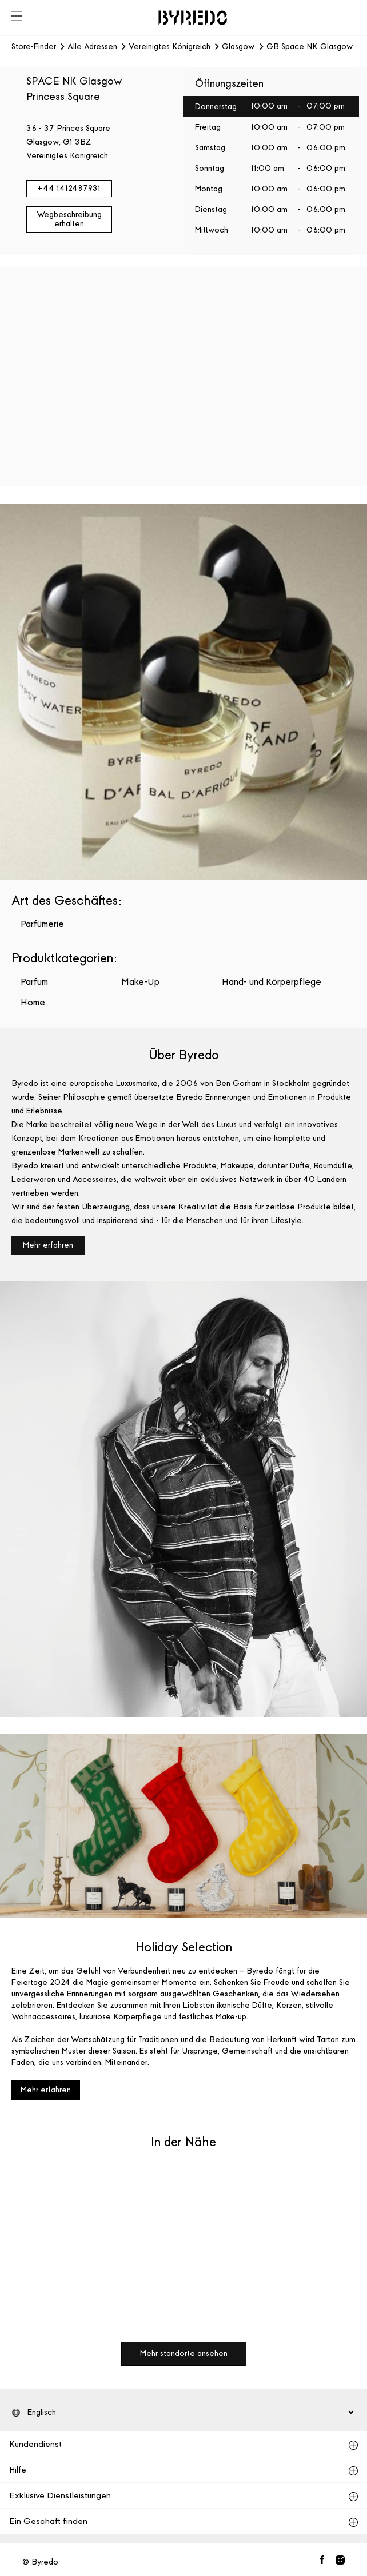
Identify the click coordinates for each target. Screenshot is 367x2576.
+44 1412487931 (69, 188)
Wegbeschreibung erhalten (69, 219)
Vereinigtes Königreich (169, 47)
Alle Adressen (92, 47)
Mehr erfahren (48, 1245)
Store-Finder (33, 47)
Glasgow (238, 47)
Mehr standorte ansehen (184, 2353)
